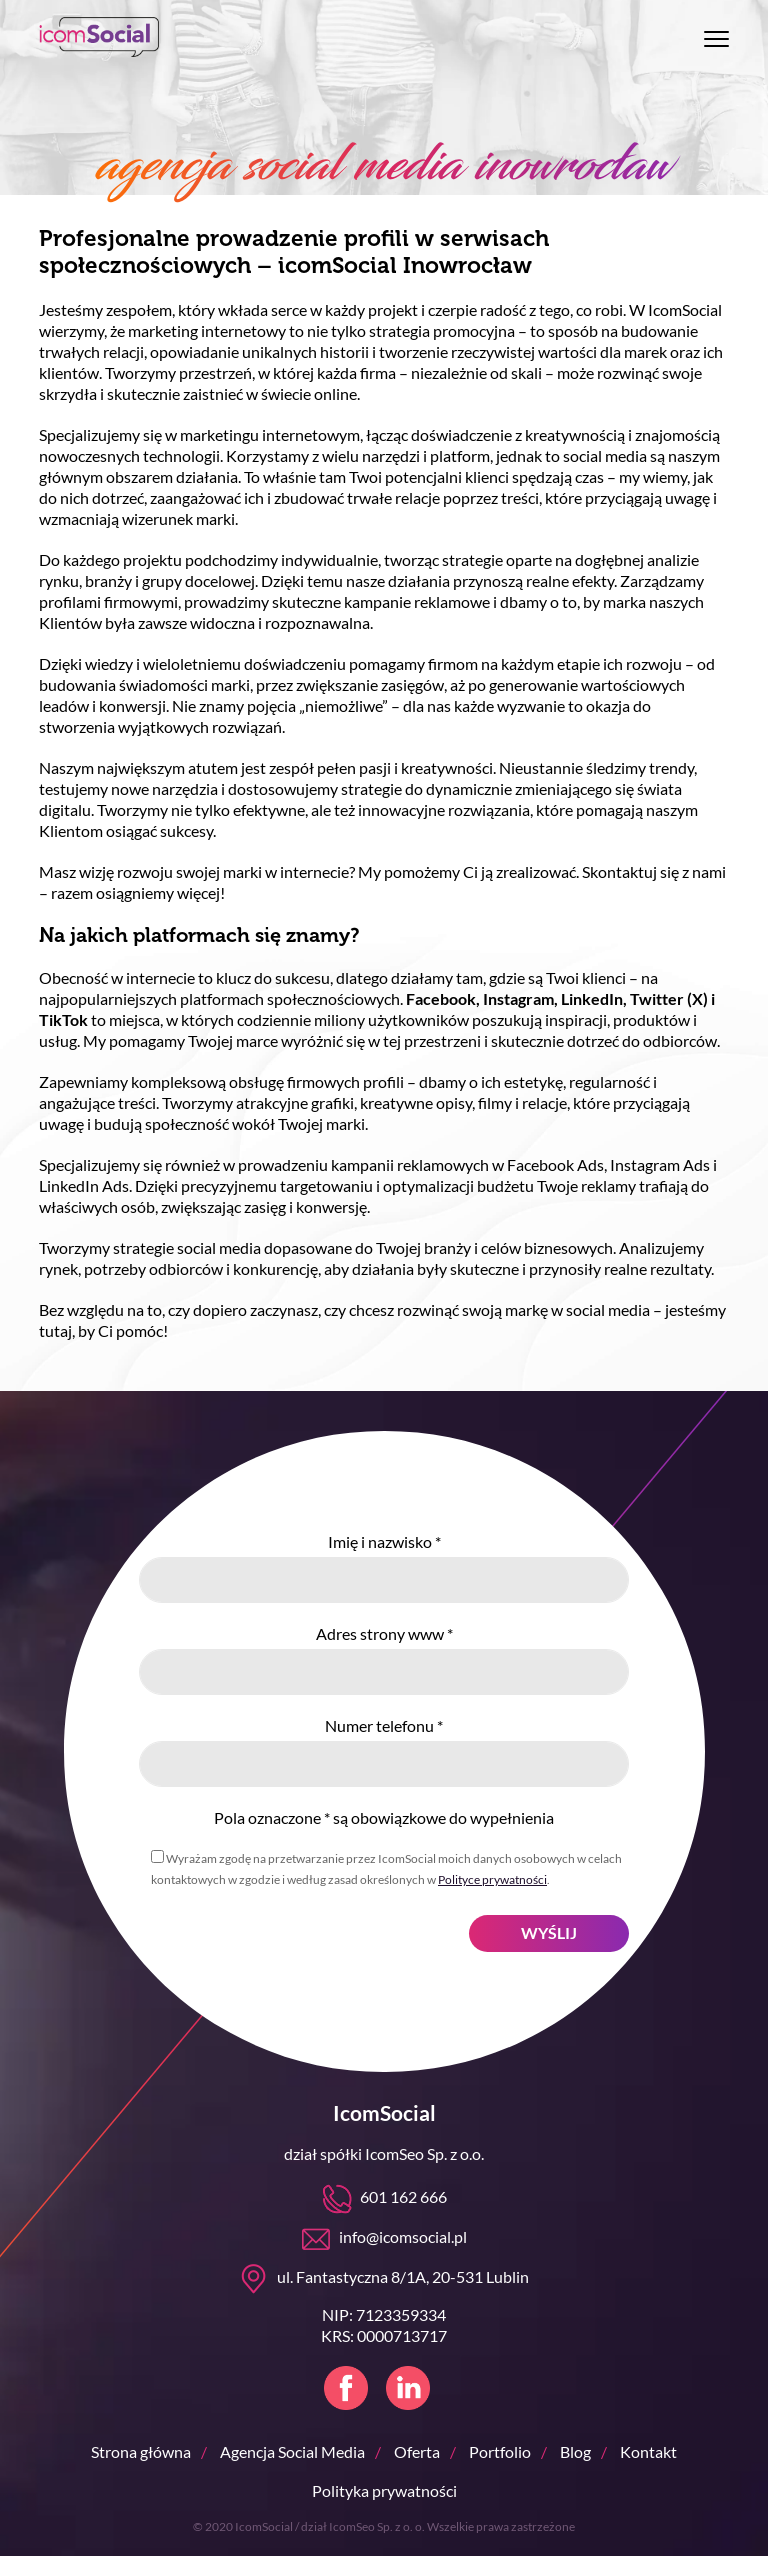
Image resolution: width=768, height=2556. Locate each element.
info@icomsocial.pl (403, 2236)
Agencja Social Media (292, 2451)
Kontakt (648, 2451)
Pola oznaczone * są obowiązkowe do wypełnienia (384, 1817)
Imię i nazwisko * (384, 1541)
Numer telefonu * (384, 1725)
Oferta (417, 2451)
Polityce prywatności (492, 1879)
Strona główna (141, 2451)
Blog (575, 2451)
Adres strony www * (384, 1633)
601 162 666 (403, 2196)
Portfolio (500, 2451)
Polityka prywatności (384, 2490)
